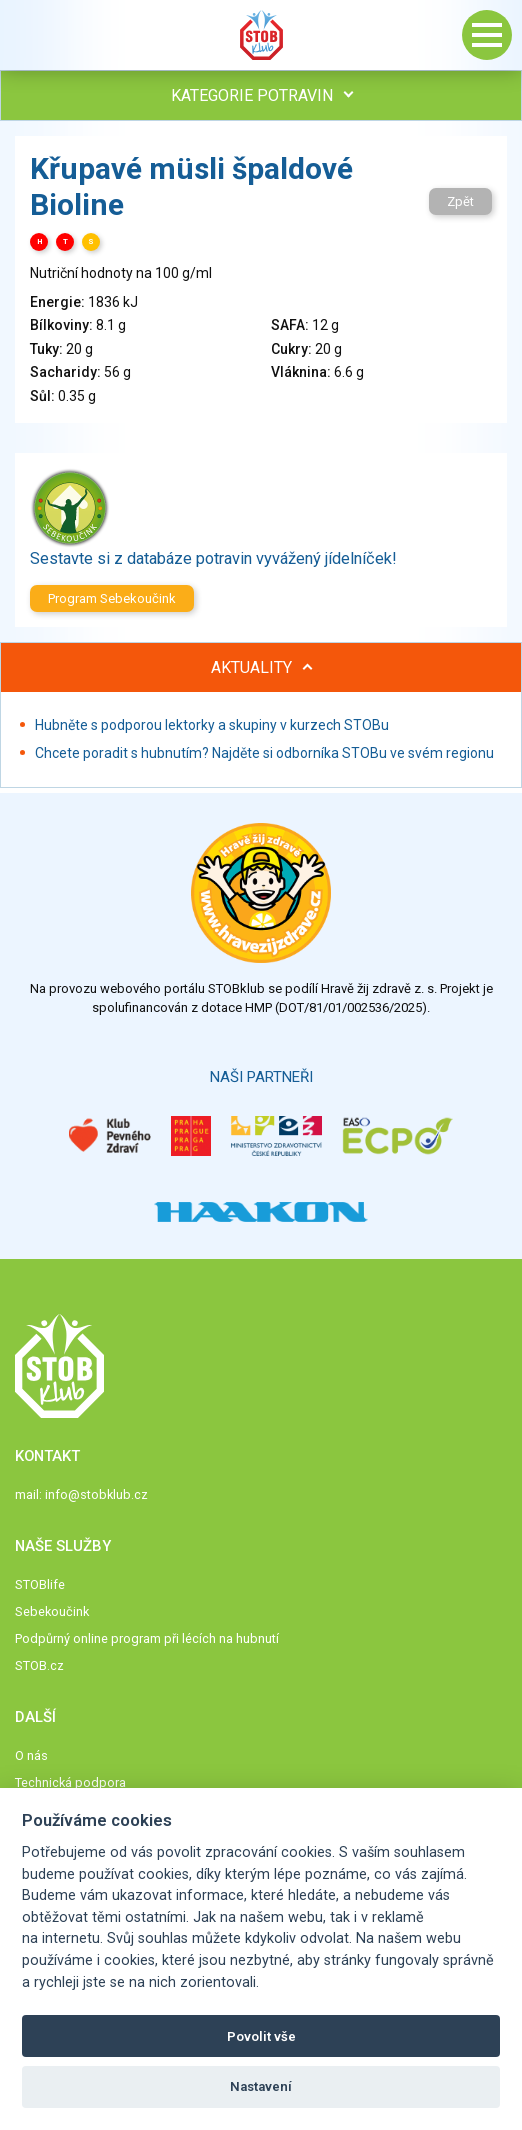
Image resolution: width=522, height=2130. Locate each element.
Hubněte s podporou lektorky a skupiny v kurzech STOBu (212, 725)
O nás (31, 1755)
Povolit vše (261, 2036)
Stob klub (261, 35)
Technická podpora (70, 1782)
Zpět (460, 201)
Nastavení (261, 2086)
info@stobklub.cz (96, 1494)
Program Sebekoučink (112, 598)
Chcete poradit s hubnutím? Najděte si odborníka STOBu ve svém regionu (264, 753)
